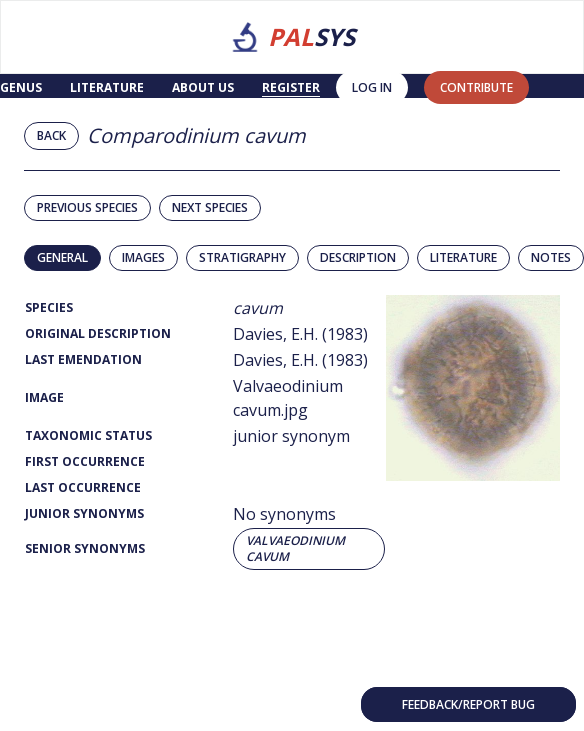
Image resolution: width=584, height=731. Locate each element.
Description (358, 257)
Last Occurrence (83, 487)
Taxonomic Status (88, 435)
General (62, 257)
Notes (551, 257)
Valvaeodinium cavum (295, 549)
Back (51, 135)
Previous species (87, 207)
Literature (107, 87)
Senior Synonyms (85, 548)
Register (291, 87)
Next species (210, 207)
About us (203, 87)
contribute (476, 87)
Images (143, 257)
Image (44, 397)
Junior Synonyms (84, 513)
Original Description (98, 333)
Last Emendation (83, 359)
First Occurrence (85, 461)
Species (49, 307)
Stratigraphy (242, 257)
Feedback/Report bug (468, 704)
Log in (372, 87)
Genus (21, 87)
